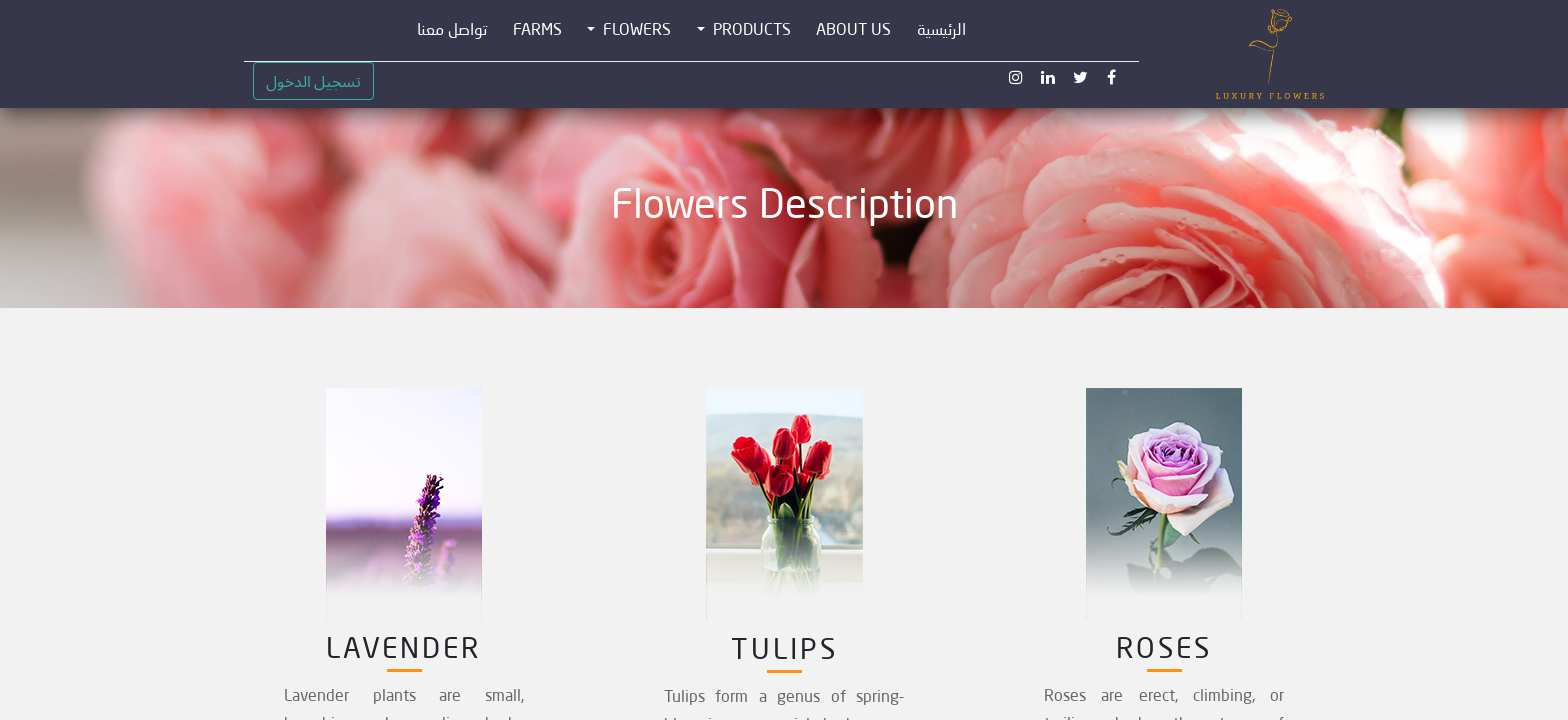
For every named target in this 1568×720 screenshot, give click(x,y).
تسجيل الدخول (313, 81)
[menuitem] (941, 30)
